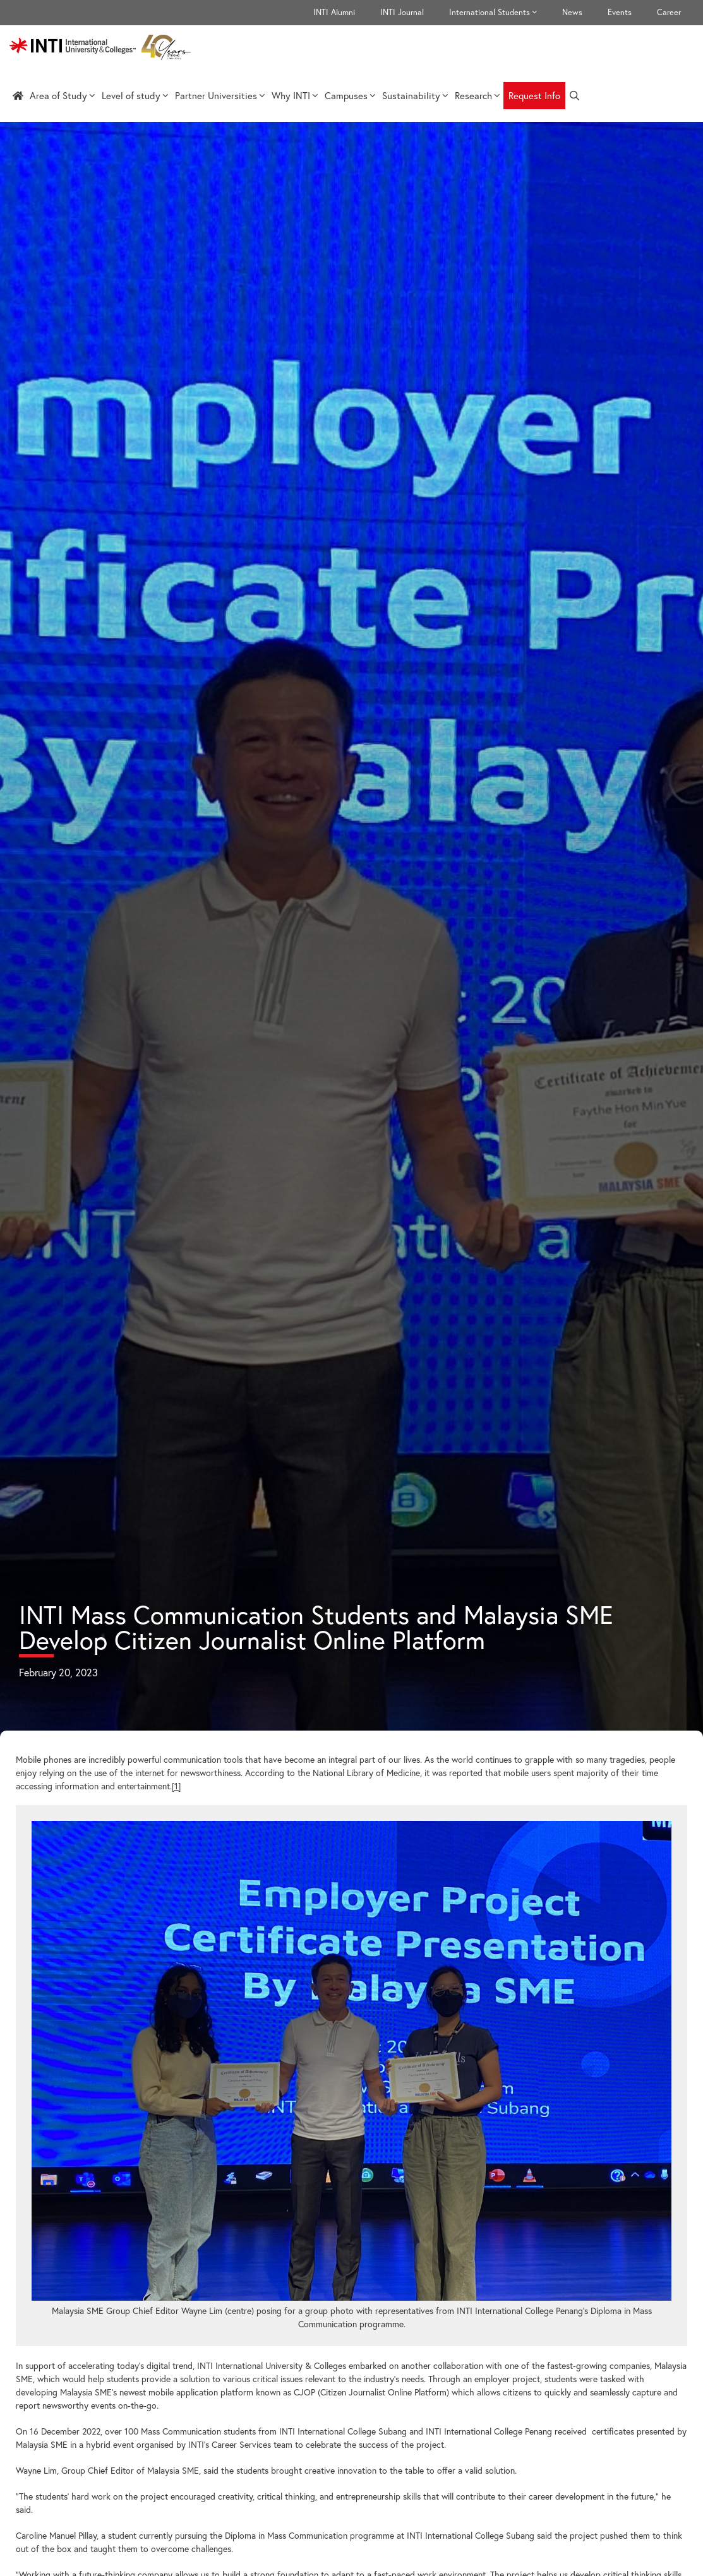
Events (620, 12)
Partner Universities (220, 95)
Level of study (135, 95)
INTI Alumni (334, 12)
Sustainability (415, 95)
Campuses (350, 95)
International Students (499, 12)
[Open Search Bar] (574, 95)
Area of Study (62, 95)
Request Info (534, 95)
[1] (176, 1786)
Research (477, 95)
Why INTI (295, 95)
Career (669, 12)
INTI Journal (402, 12)
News (572, 12)
